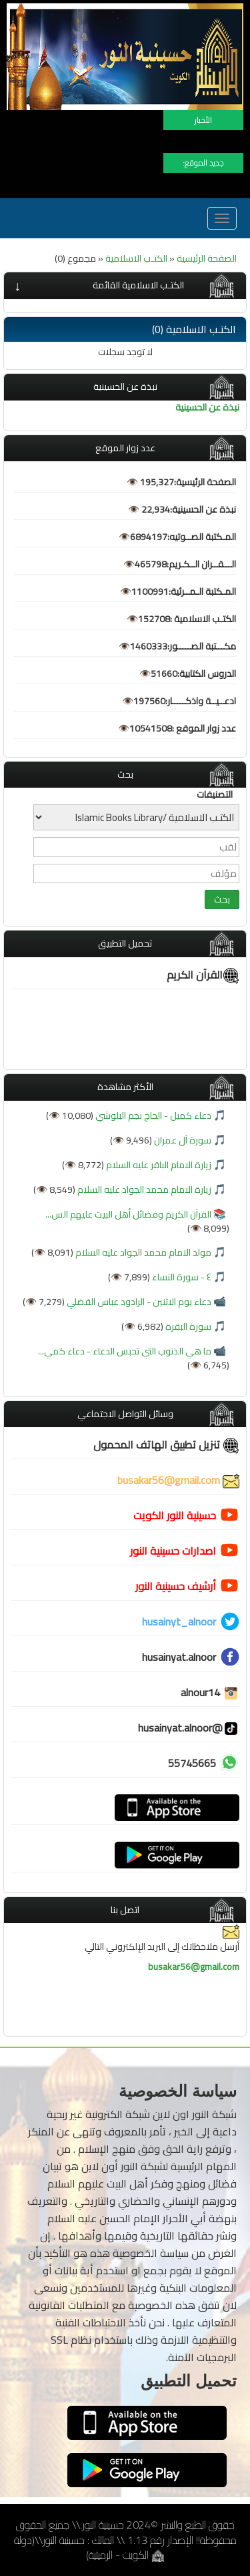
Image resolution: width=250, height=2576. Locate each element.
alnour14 (210, 1692)
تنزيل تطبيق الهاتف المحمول (166, 1445)
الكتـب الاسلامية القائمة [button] (138, 285)
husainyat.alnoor (179, 1657)
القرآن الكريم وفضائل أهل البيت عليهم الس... (128, 1214)
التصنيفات (215, 794)
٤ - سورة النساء (180, 1277)
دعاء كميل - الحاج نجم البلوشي (152, 1115)
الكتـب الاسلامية (136, 258)
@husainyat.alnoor (188, 1728)
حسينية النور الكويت (174, 1515)
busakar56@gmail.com (178, 1480)
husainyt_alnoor (179, 1621)
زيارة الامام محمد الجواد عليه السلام (143, 1189)
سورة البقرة (187, 1326)
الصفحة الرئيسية (207, 258)
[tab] (125, 285)
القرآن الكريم (203, 975)
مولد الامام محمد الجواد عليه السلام (142, 1252)
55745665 (192, 1763)
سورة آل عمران (181, 1140)
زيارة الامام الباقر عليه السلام (157, 1165)
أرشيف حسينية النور (175, 1586)
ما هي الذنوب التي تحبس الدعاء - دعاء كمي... (124, 1351)
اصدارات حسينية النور (173, 1551)
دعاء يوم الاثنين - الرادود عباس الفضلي (138, 1301)
